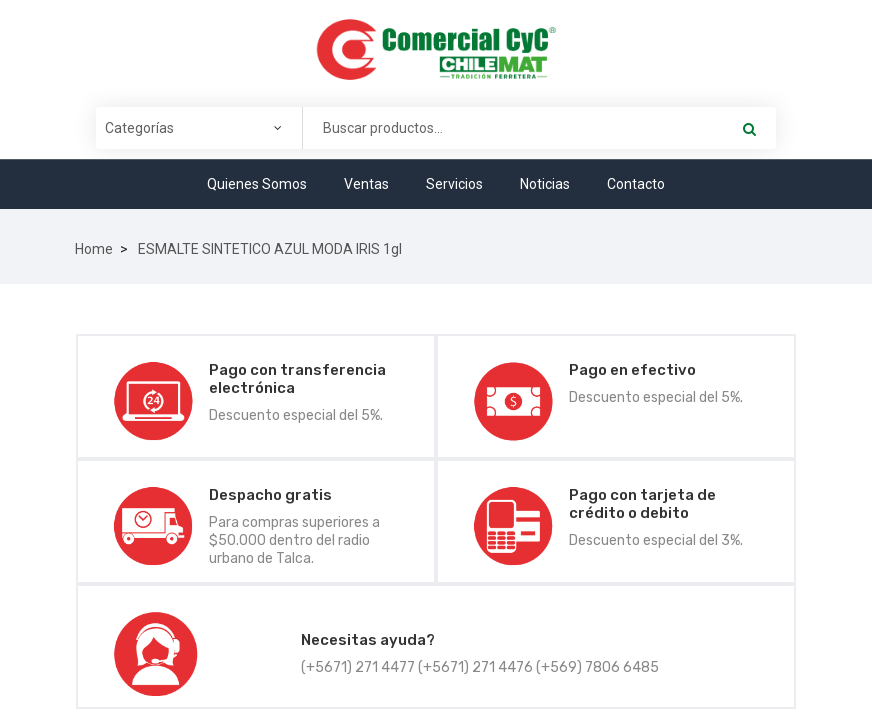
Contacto (636, 184)
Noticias (545, 184)
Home (94, 249)
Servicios (454, 184)
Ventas (366, 184)
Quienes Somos (257, 184)
